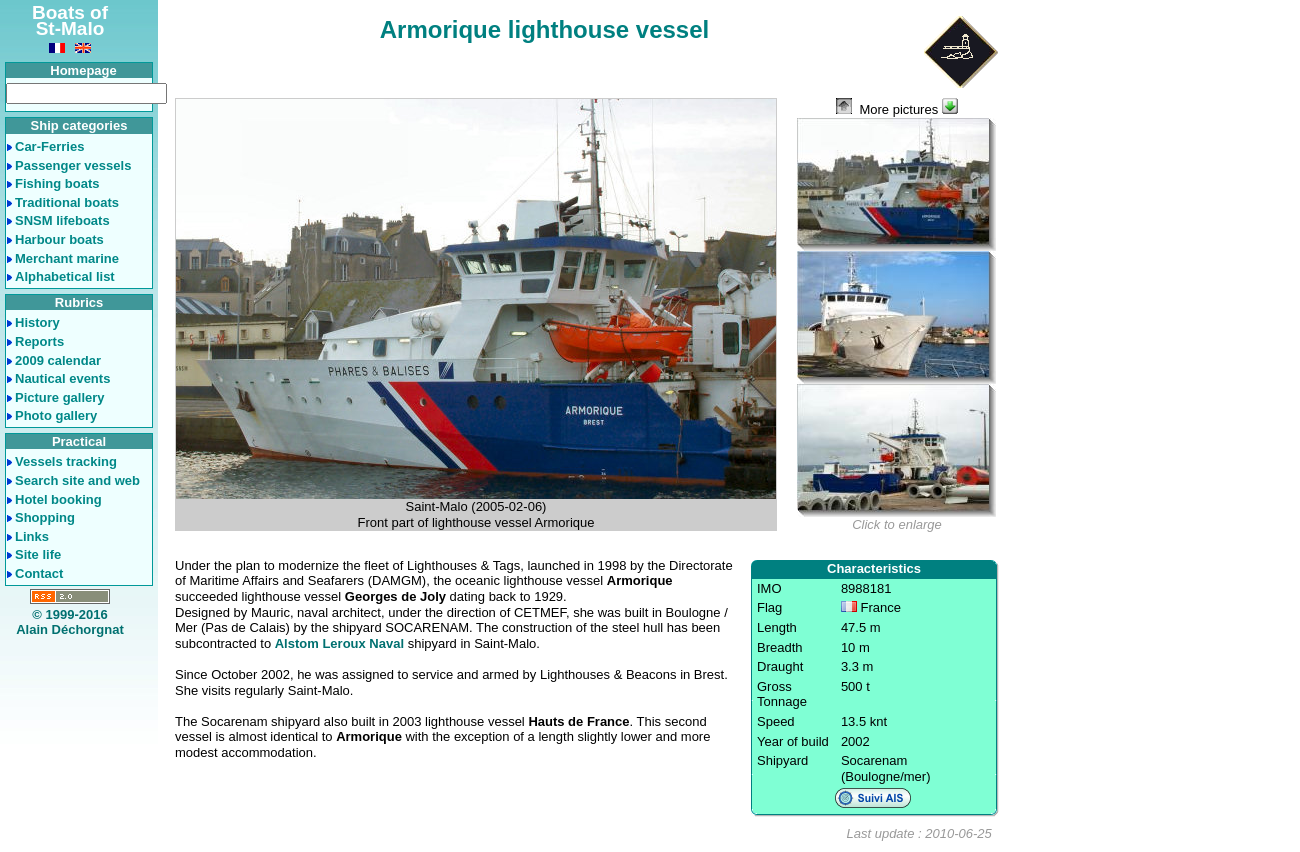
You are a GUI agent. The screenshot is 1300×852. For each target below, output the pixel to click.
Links (32, 536)
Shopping (45, 517)
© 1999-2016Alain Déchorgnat (70, 622)
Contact (39, 573)
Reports (39, 341)
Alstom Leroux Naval (339, 643)
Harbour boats (59, 239)
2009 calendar (58, 360)
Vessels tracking (66, 461)
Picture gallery (60, 397)
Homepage (83, 70)
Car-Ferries (49, 146)
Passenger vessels (73, 165)
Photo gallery (56, 415)
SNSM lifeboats (62, 220)
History (37, 322)
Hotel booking (58, 499)
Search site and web (77, 480)
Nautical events (62, 378)
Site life (38, 554)
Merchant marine (67, 258)
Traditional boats (67, 202)
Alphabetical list (65, 276)
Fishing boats (57, 183)
